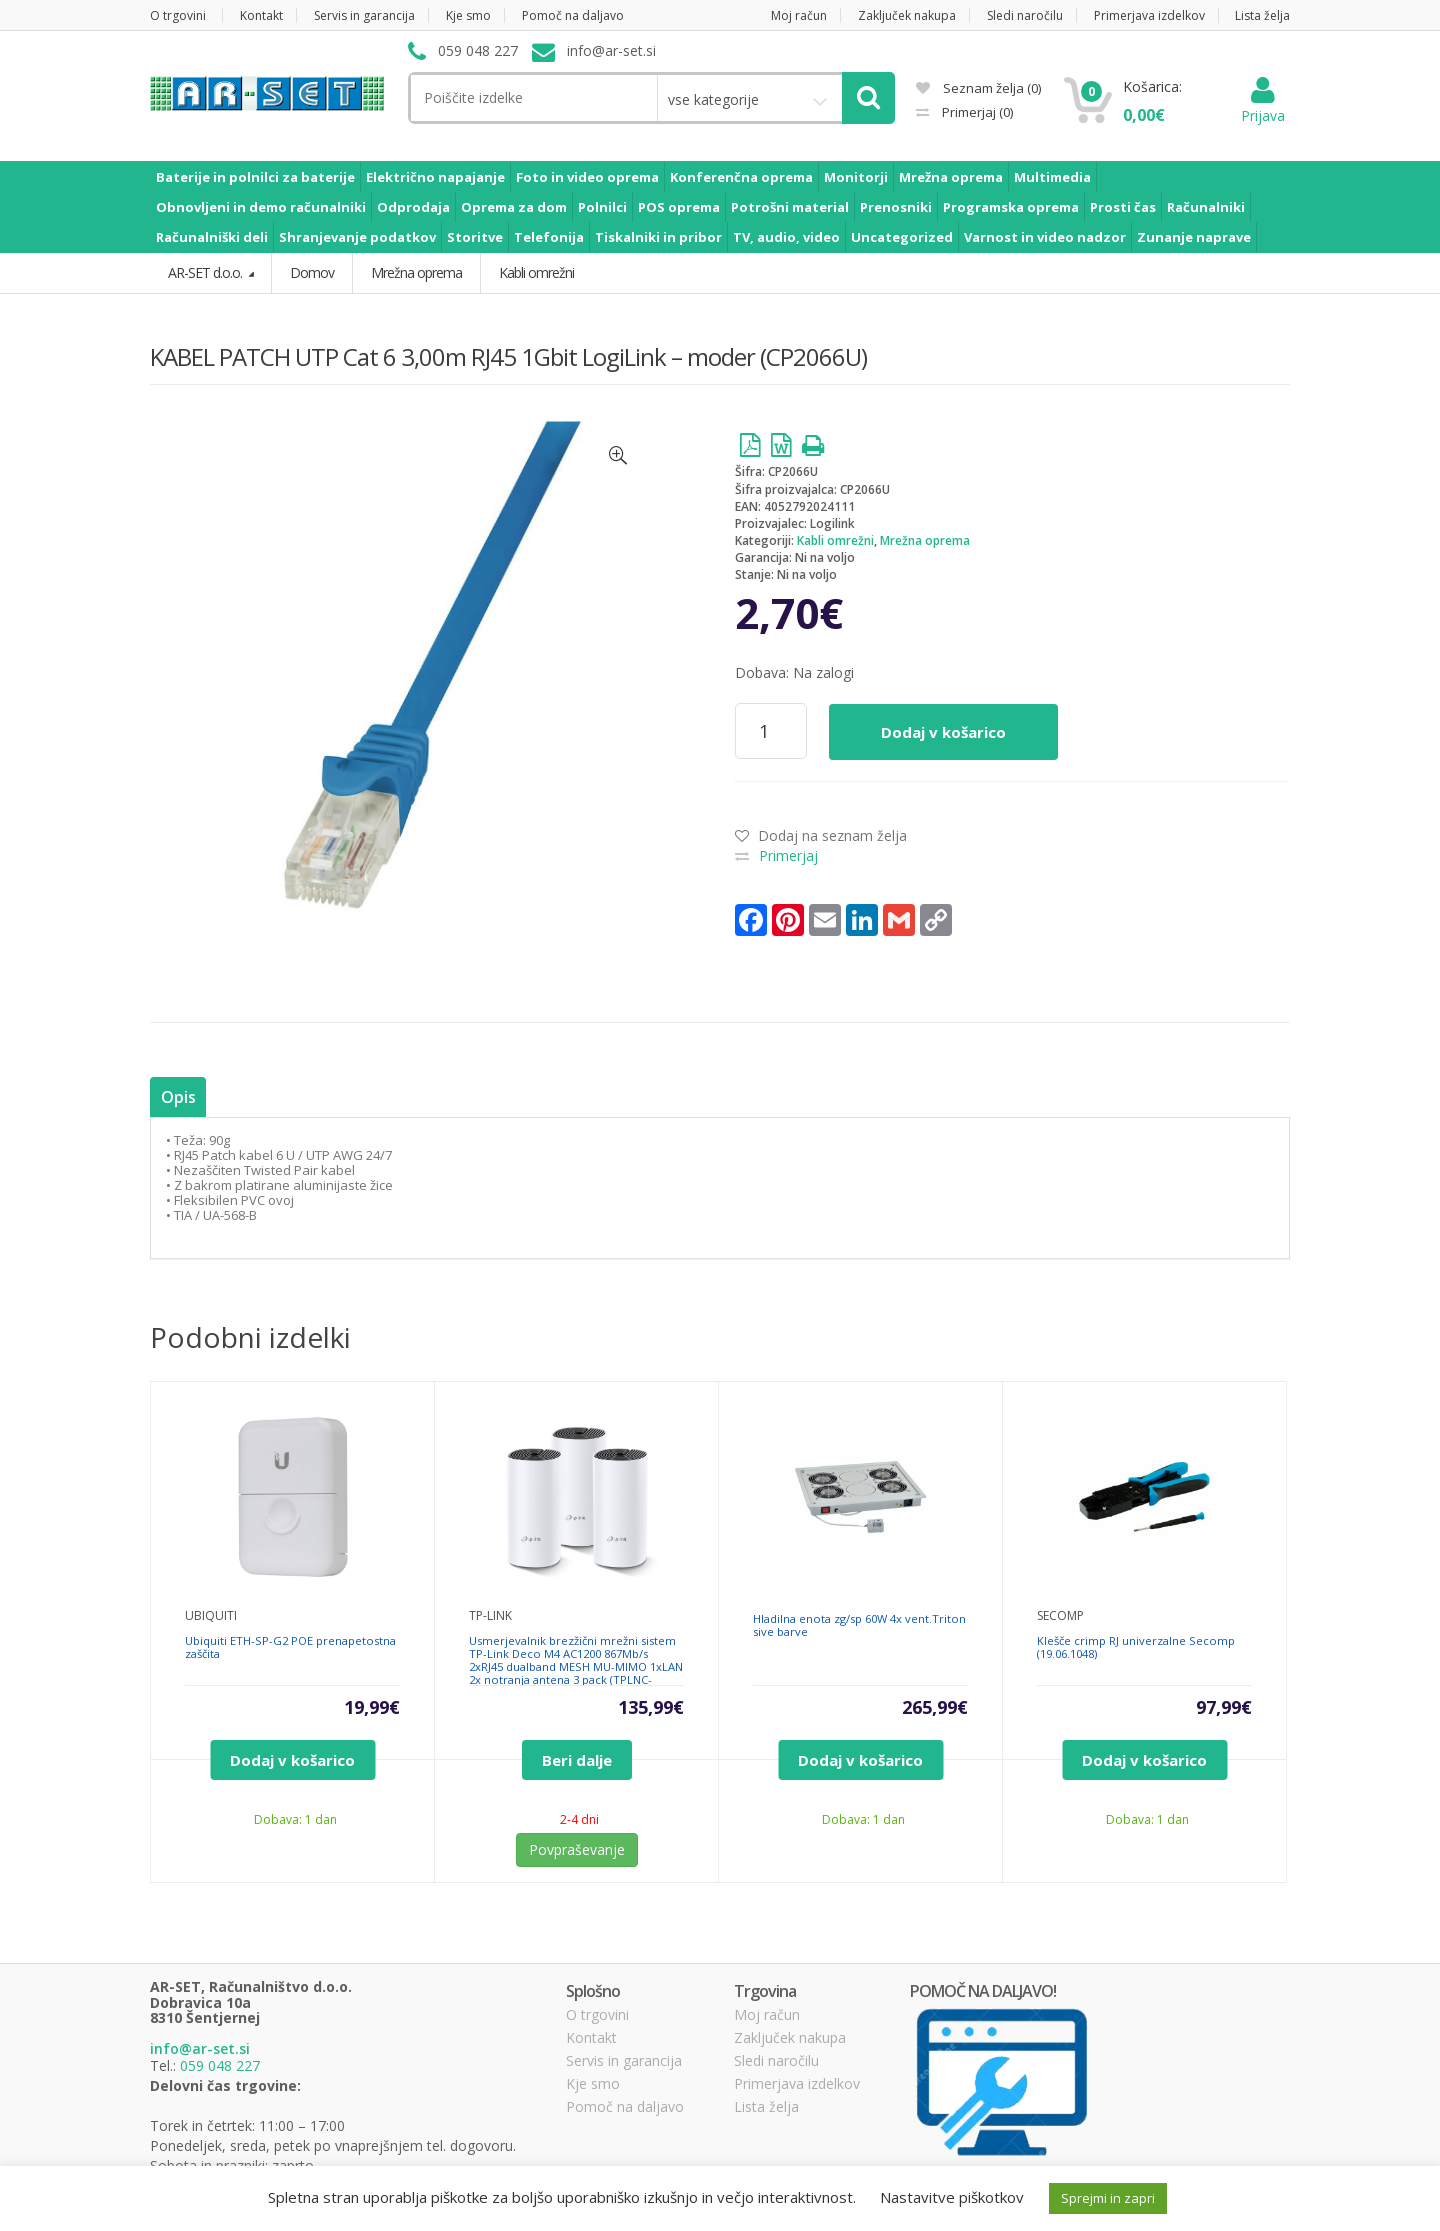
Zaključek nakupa (907, 15)
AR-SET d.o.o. (206, 272)
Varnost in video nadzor (1045, 237)
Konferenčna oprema (741, 177)
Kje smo (468, 15)
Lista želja (1262, 15)
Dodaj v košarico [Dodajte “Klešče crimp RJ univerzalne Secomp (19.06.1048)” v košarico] (1144, 1760)
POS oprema (679, 207)
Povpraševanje (577, 1849)
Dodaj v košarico (943, 732)
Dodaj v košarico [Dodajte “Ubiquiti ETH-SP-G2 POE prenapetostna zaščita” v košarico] (292, 1760)
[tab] (177, 1097)
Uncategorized (902, 237)
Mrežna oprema (951, 177)
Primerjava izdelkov (1149, 15)
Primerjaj (976, 112)
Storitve (475, 237)
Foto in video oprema (587, 177)
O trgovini (178, 15)
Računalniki (1206, 207)
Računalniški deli (212, 237)
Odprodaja (413, 207)
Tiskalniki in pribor (658, 237)
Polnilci (602, 207)
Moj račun (799, 15)
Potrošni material (790, 207)
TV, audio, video (786, 237)
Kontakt (261, 15)
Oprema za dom (514, 207)
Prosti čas (1123, 207)
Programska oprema (1011, 207)
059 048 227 (220, 2065)
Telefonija (549, 237)
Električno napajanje (435, 177)
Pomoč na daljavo (573, 15)
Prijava (1263, 105)
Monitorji (856, 177)
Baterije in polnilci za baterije (255, 177)
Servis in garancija (364, 15)
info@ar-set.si (200, 2048)
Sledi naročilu (1025, 15)
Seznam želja (978, 88)
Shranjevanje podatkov (357, 237)
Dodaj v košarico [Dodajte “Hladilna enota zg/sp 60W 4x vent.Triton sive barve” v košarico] (860, 1760)
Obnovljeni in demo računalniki (261, 207)
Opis (177, 1097)
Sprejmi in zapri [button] (1108, 2198)
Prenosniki (896, 207)
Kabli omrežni (835, 540)
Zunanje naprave (1194, 237)
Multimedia (1052, 177)
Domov (312, 272)
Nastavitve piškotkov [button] (952, 2197)
